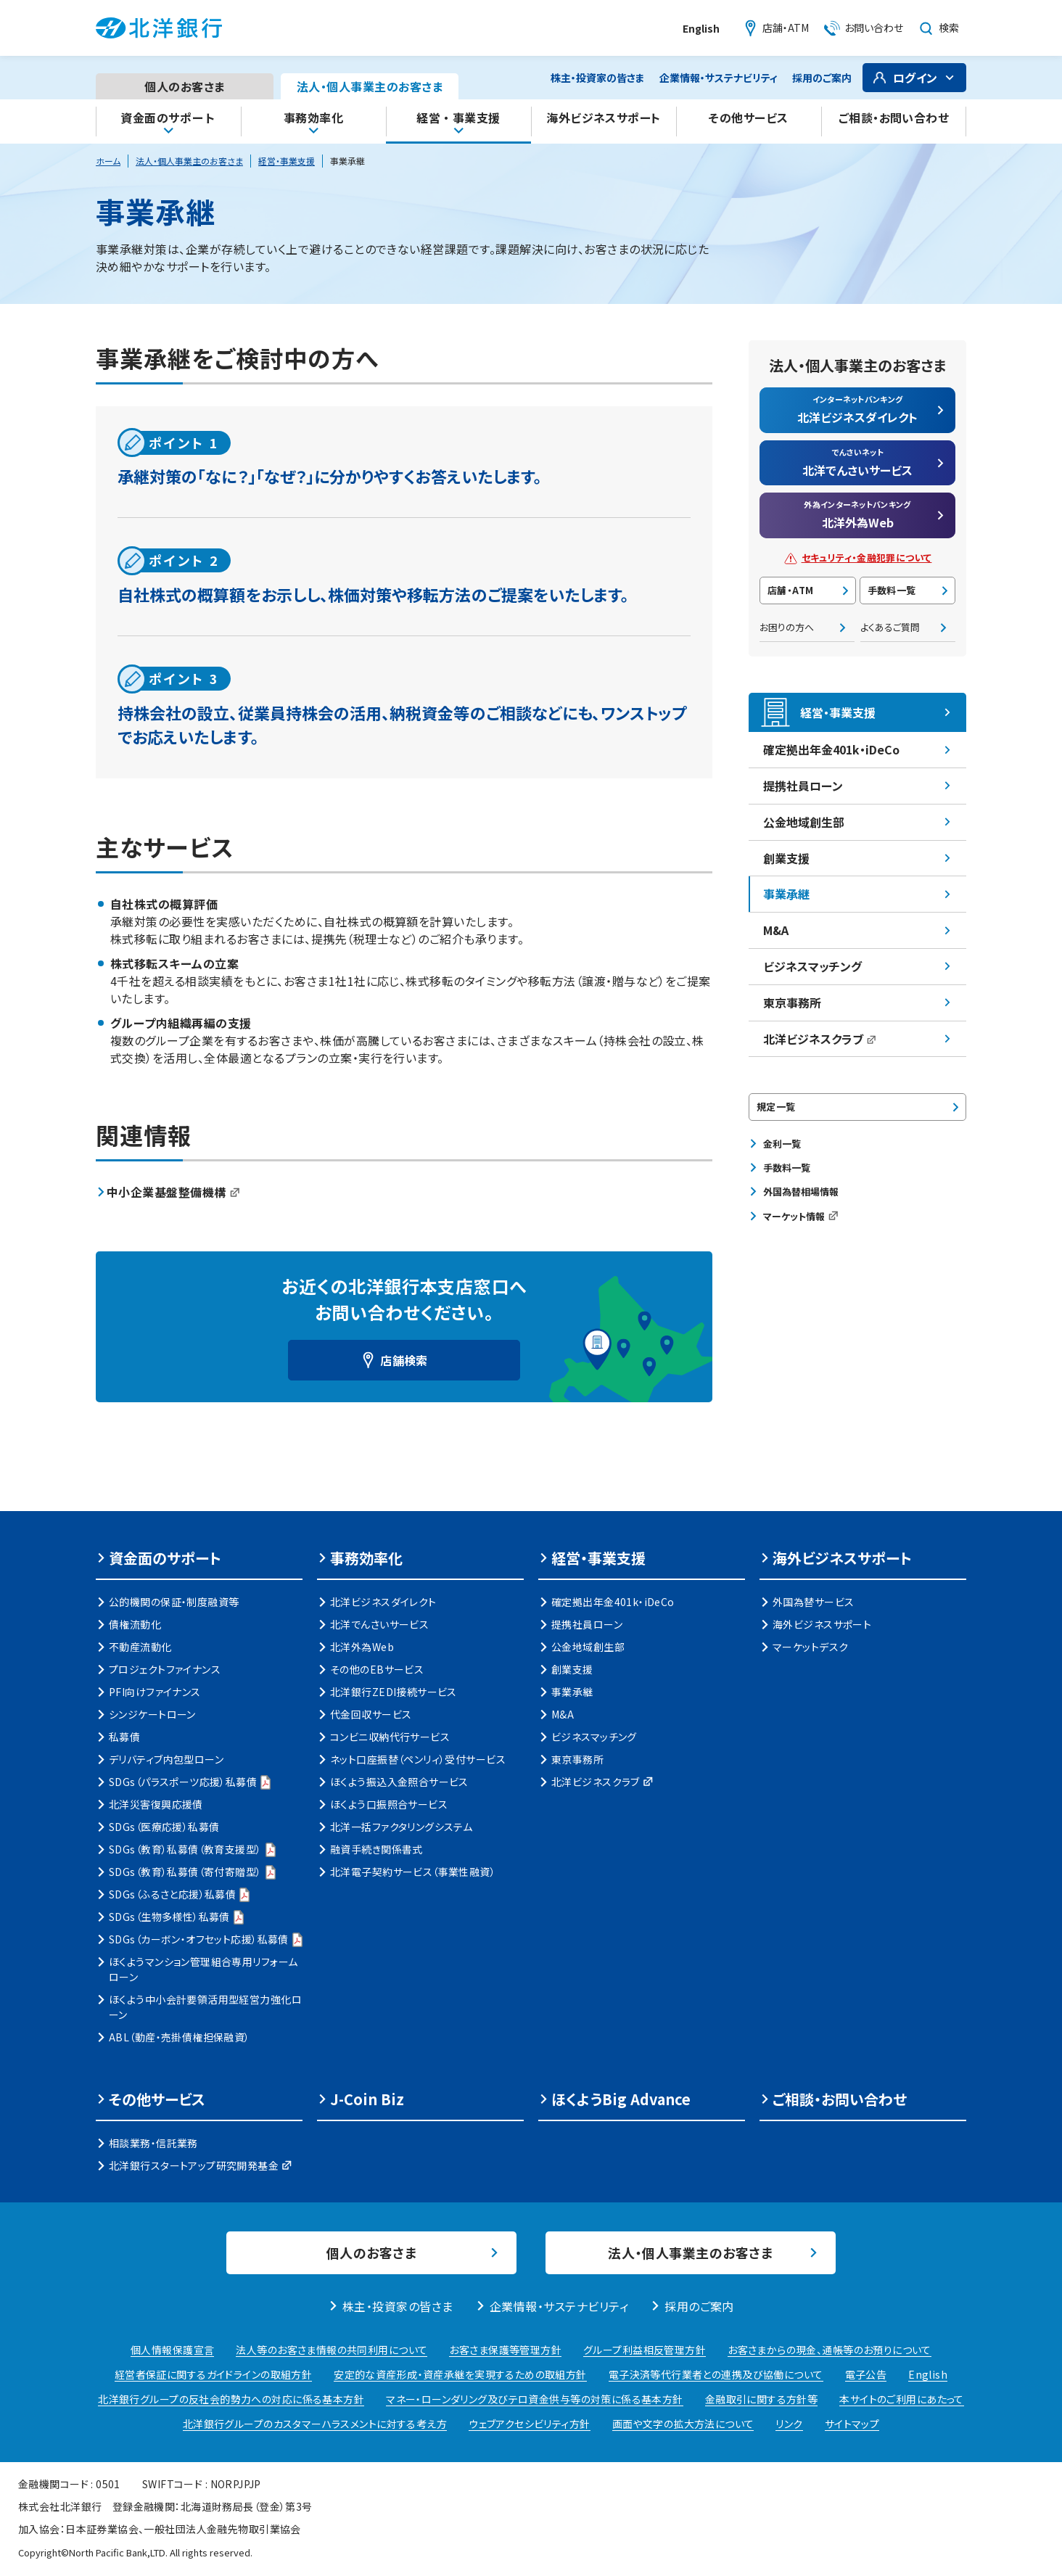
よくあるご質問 (890, 627)
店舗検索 (404, 1360)
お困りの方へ (787, 627)
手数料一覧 (892, 590)
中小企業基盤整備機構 (173, 1192)
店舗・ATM (790, 590)
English (701, 28)
